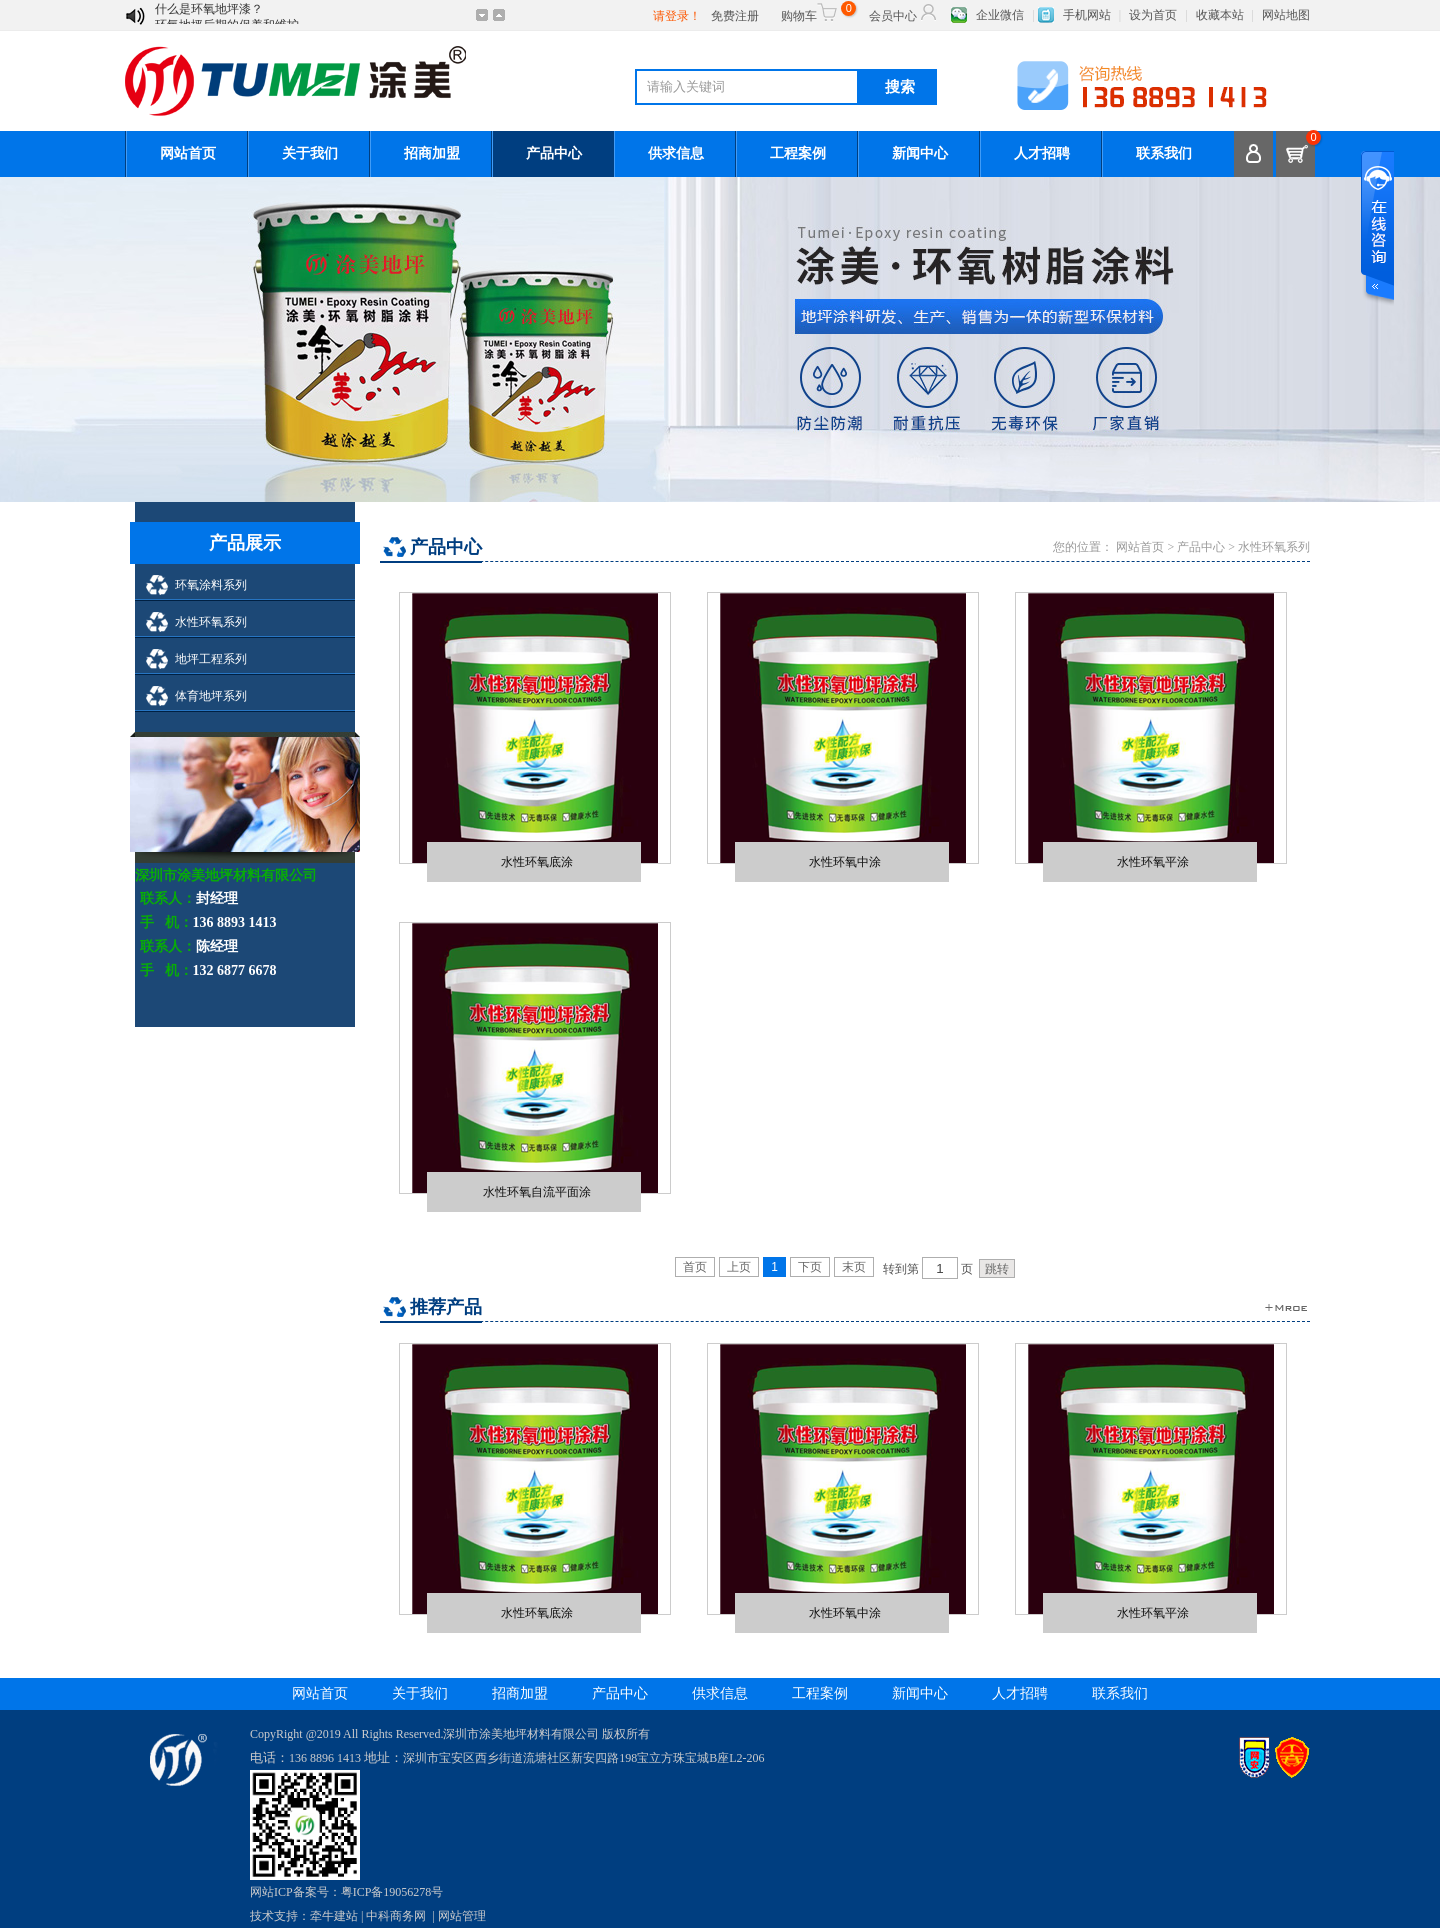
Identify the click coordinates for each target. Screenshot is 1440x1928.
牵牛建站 (334, 1916)
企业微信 (1000, 15)
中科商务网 (396, 1916)
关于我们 (310, 153)
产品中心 (554, 153)
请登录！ (677, 16)
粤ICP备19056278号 (392, 1892)
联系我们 (1164, 153)
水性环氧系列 (211, 622)
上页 (739, 1267)
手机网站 (1087, 15)
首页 (695, 1267)
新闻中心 (920, 153)
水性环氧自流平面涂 (537, 1191)
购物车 (816, 12)
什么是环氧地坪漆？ (209, 16)
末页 (854, 1267)
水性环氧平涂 (1153, 861)
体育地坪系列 (211, 696)
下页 (810, 1267)
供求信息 (676, 153)
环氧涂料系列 (211, 585)
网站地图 (1286, 15)
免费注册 (735, 16)
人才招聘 (1042, 153)
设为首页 (1153, 15)
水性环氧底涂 (537, 861)
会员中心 (904, 12)
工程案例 (798, 153)
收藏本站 (1220, 15)
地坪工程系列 (211, 659)
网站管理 (462, 1916)
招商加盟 (432, 153)
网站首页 (188, 153)
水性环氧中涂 (845, 861)
